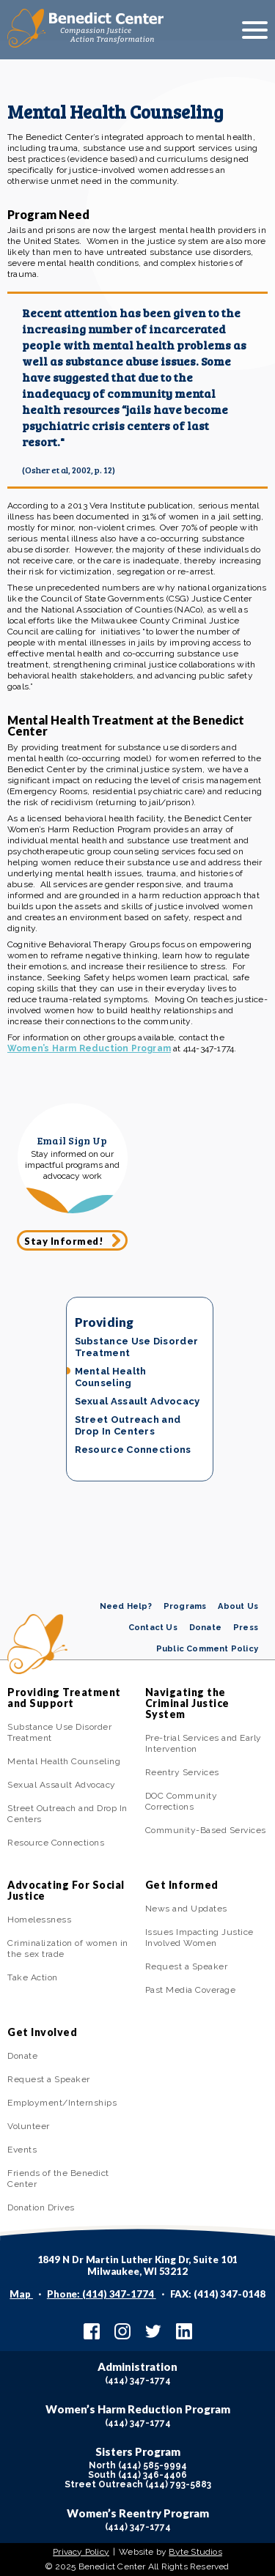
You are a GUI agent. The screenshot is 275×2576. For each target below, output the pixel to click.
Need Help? (126, 1606)
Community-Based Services (205, 1830)
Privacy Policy (81, 2552)
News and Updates (186, 1908)
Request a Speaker (186, 1966)
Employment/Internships (62, 2103)
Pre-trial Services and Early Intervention (203, 1743)
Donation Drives (41, 2207)
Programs (185, 1606)
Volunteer (28, 2126)
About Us (238, 1606)
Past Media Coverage (190, 1990)
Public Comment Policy (207, 1649)
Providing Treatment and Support (64, 1697)
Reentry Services (182, 1772)
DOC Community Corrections (181, 1801)
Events (22, 2149)
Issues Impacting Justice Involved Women (199, 1937)
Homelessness (39, 1919)
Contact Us (152, 1627)
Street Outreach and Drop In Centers (128, 1425)
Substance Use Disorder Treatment (137, 1347)
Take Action (32, 1977)
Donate (205, 1627)
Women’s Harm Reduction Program (89, 1048)
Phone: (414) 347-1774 (101, 2294)
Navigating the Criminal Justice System (187, 1703)
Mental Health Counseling (111, 1377)
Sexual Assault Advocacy (137, 1401)
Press (245, 1627)
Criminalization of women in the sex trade (67, 1948)
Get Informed (182, 1885)
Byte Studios (195, 2552)
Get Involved (42, 2032)
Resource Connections (133, 1449)
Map (21, 2294)
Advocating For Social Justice (66, 1890)
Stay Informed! (63, 1241)
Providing (104, 1322)
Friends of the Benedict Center (58, 2178)
